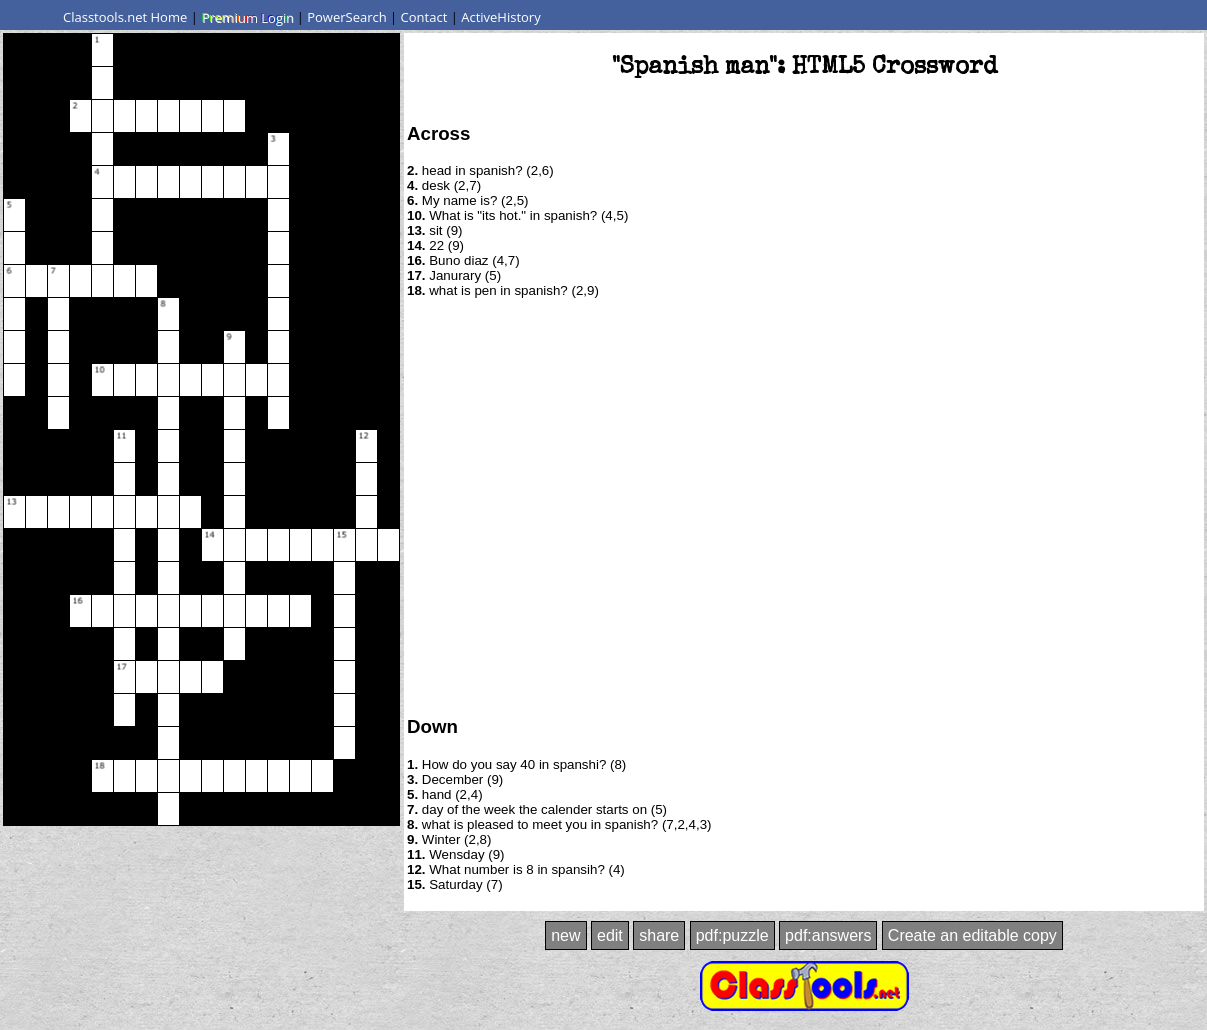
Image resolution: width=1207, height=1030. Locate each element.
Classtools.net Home (125, 17)
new (565, 935)
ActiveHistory (501, 17)
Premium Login (247, 17)
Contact (424, 17)
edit (610, 935)
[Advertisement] (187, 505)
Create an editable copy (972, 935)
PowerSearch (347, 17)
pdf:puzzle (732, 935)
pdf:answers (828, 935)
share (659, 935)
